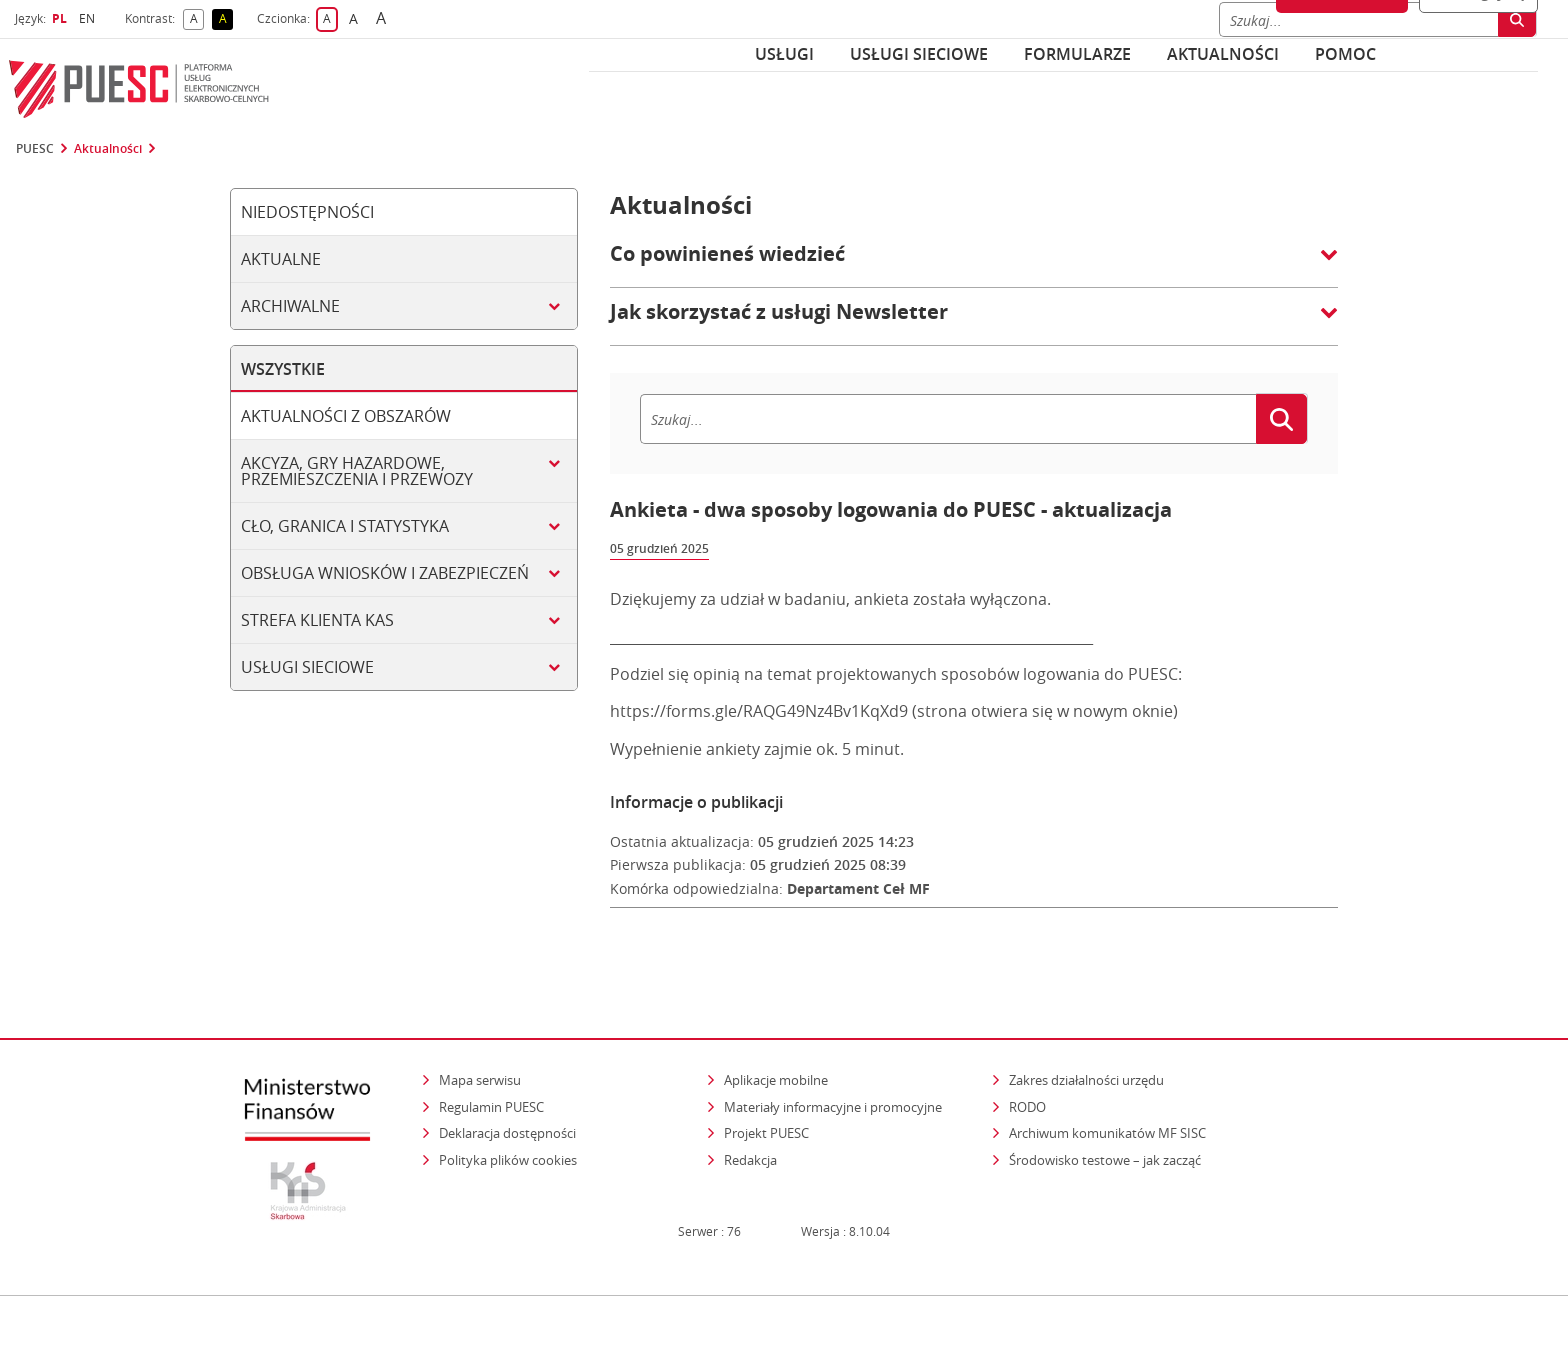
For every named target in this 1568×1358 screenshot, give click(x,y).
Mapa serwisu (480, 1041)
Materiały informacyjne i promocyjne (833, 1067)
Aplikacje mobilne (776, 1041)
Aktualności (1223, 54)
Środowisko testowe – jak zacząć (1106, 1120)
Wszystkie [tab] (283, 369)
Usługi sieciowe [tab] (307, 667)
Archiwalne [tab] (290, 306)
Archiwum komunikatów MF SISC (1107, 1094)
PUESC (35, 149)
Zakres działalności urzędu (1088, 1040)
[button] (974, 264)
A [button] (197, 19)
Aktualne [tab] (281, 259)
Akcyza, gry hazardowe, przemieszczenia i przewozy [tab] (357, 471)
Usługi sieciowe (919, 54)
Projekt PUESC (766, 1094)
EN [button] (89, 18)
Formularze (1077, 54)
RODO (1027, 1067)
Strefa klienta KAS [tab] (317, 620)
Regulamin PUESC (491, 1067)
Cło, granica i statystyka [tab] (345, 526)
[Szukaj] (948, 419)
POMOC (1345, 54)
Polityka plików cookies (508, 1121)
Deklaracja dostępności (507, 1094)
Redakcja (750, 1121)
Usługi (784, 54)
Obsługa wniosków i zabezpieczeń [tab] (385, 573)
